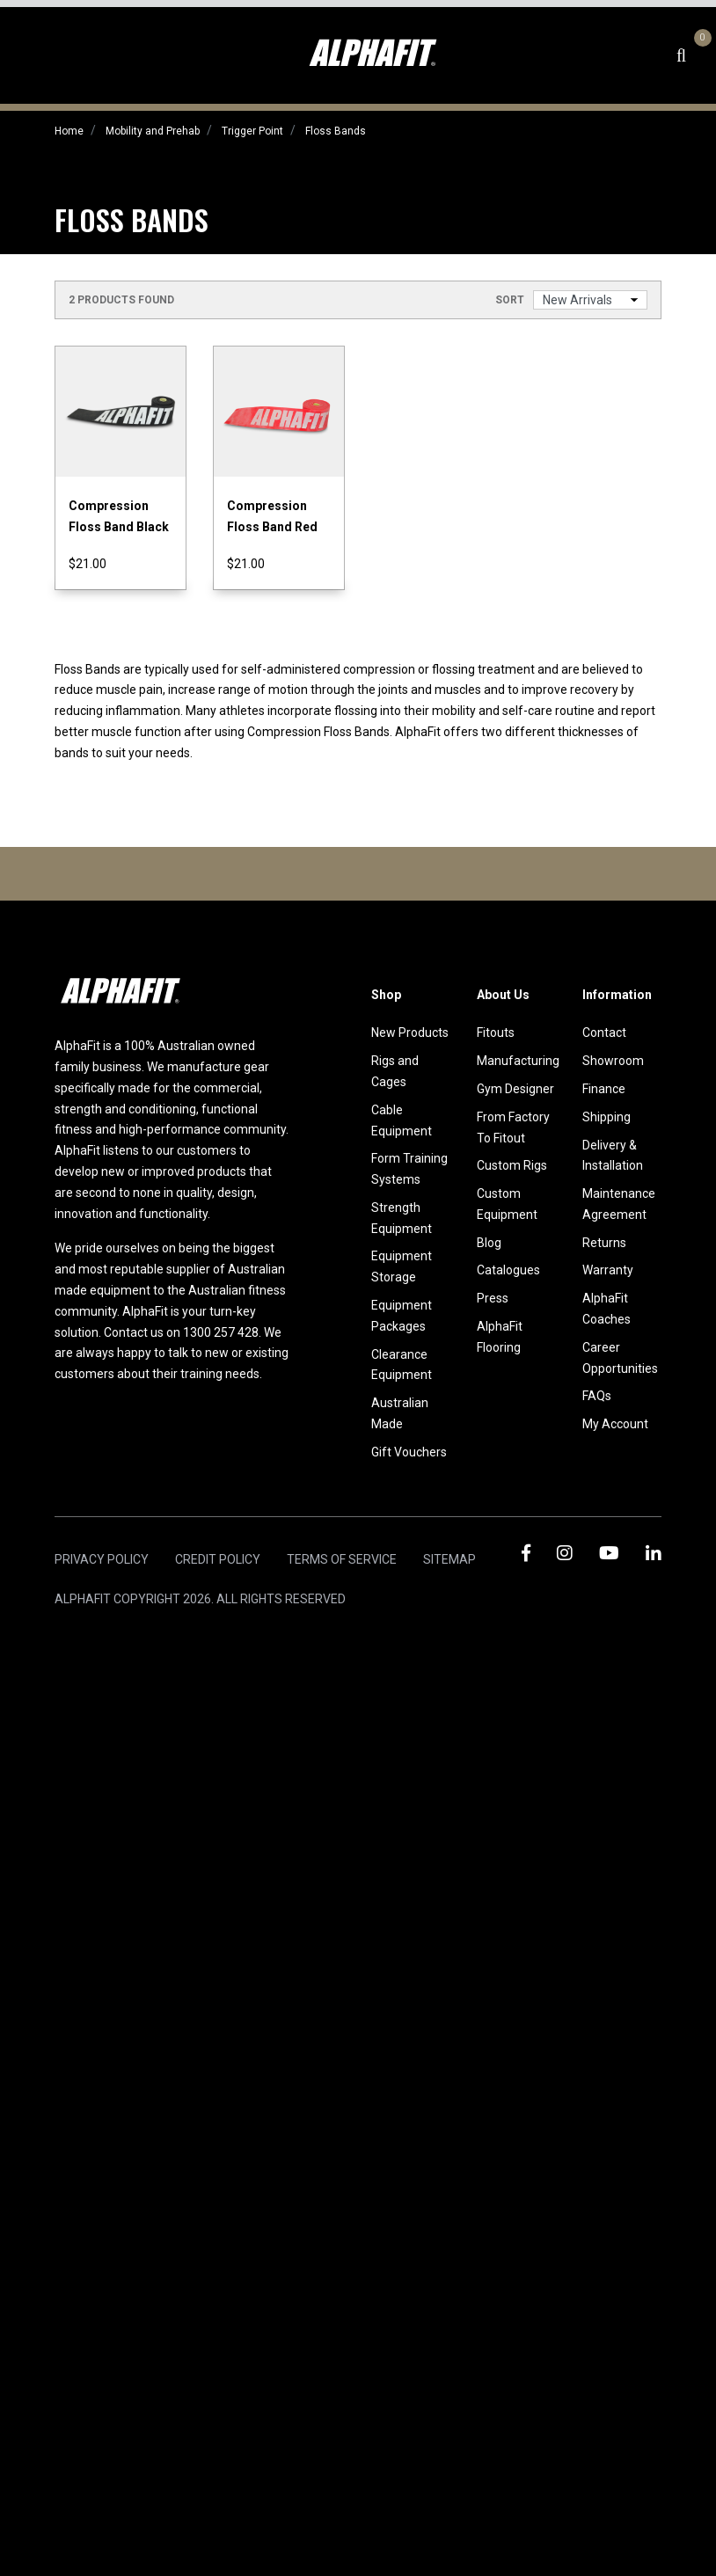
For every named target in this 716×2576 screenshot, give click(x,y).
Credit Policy (217, 1559)
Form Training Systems (409, 1168)
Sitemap (449, 1559)
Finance (603, 1089)
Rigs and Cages (395, 1071)
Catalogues (508, 1270)
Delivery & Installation (612, 1155)
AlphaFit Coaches (606, 1308)
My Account (615, 1424)
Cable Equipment (401, 1120)
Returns (604, 1243)
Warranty (607, 1270)
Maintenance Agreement (618, 1204)
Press (492, 1298)
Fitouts (496, 1032)
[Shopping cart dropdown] (700, 55)
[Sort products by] (590, 300)
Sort (509, 300)
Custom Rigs (512, 1165)
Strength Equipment (401, 1218)
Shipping (606, 1117)
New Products (410, 1032)
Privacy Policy (102, 1559)
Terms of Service (342, 1559)
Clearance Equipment (401, 1365)
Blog (489, 1243)
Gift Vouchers (409, 1452)
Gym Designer (515, 1089)
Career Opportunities (620, 1358)
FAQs (596, 1396)
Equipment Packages (401, 1315)
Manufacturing (516, 1061)
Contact (604, 1032)
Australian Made (399, 1413)
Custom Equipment (507, 1204)
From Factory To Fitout (513, 1127)
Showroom (613, 1061)
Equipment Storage (401, 1266)
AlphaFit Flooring (499, 1336)
